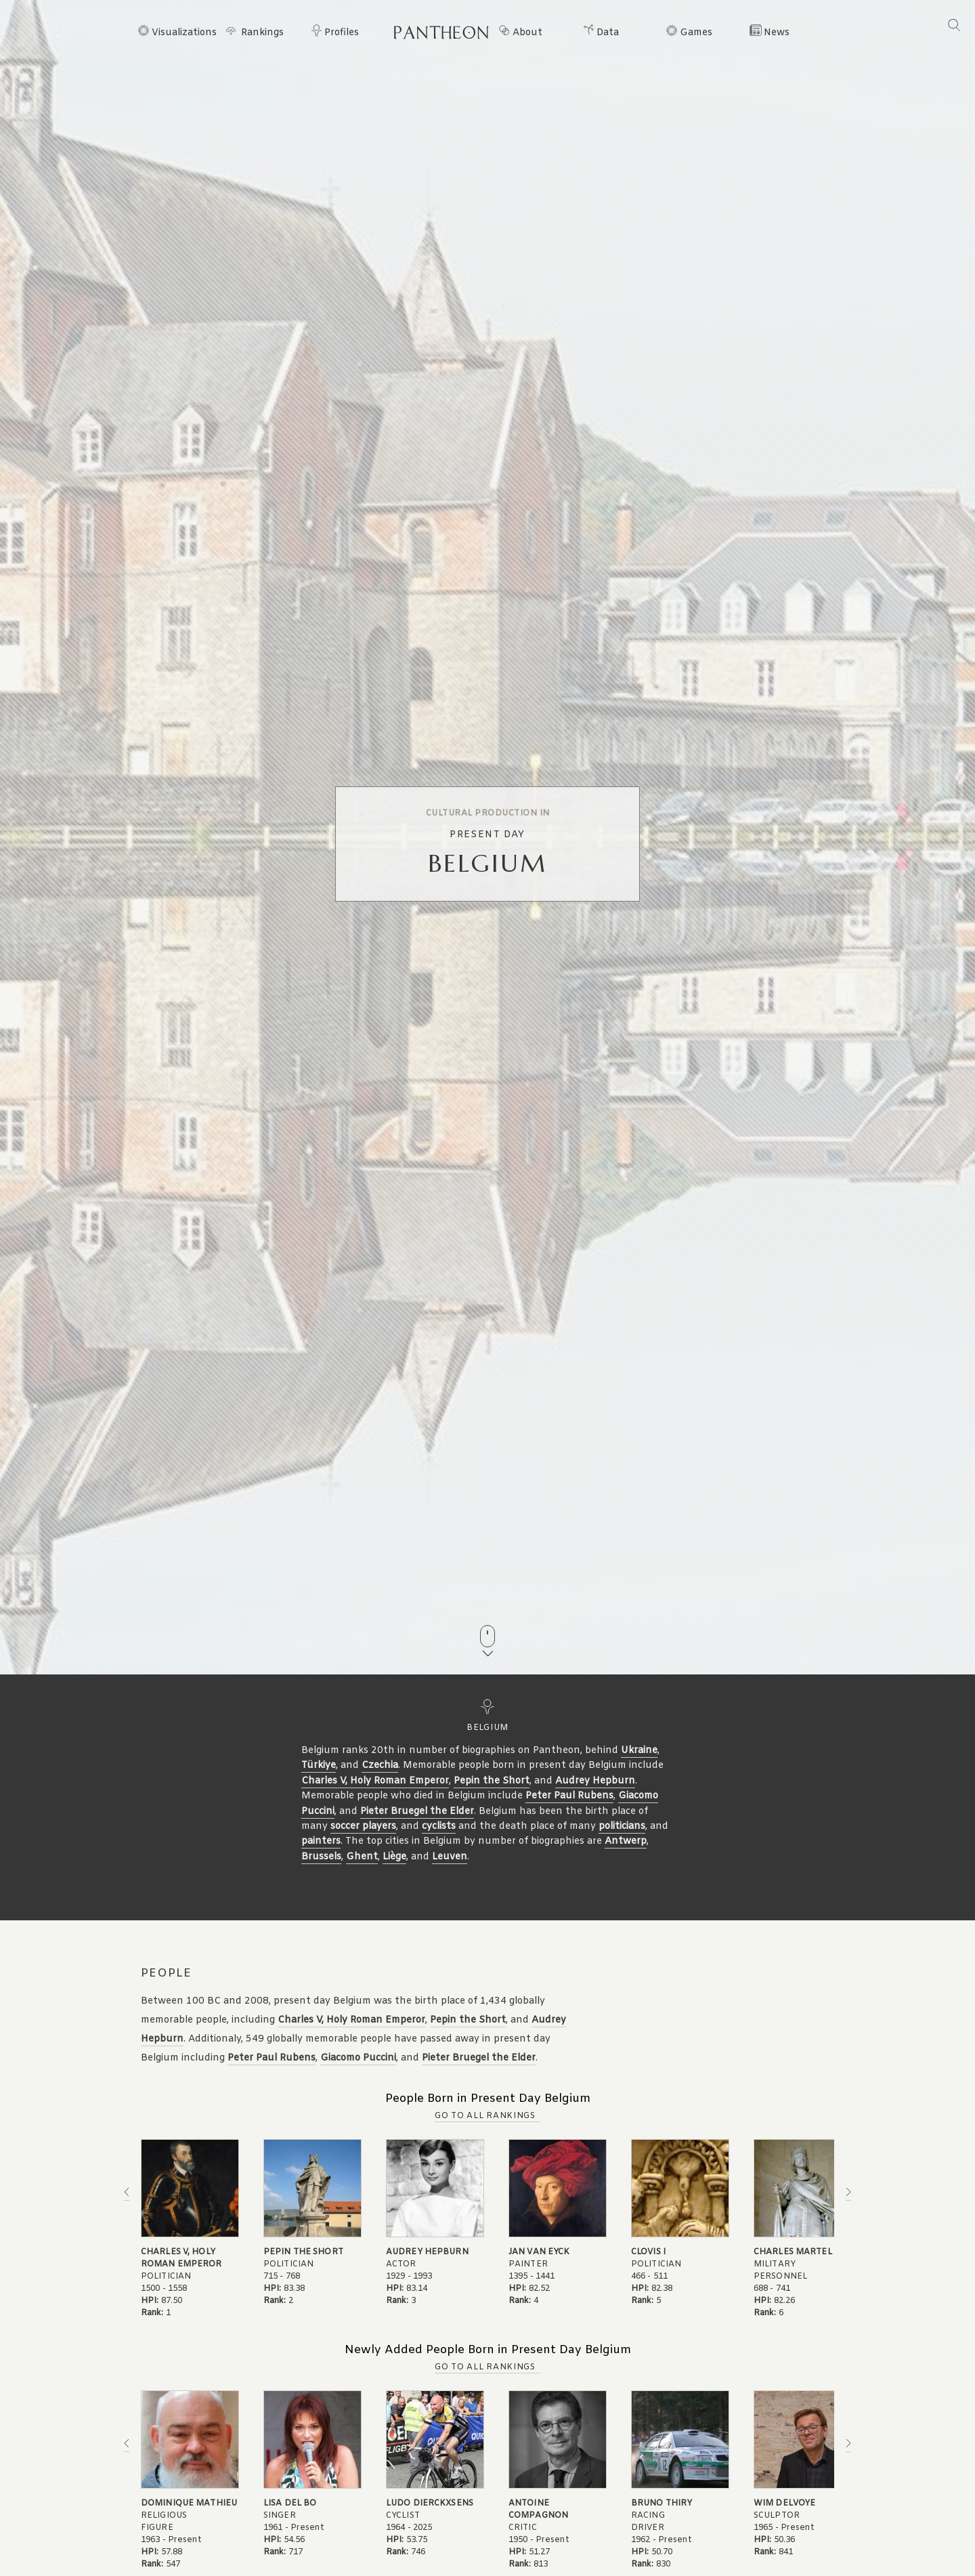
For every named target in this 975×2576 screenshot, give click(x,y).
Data (608, 33)
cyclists (439, 1826)
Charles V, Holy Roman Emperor (375, 1781)
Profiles (341, 33)
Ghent (362, 1857)
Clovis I (648, 2252)
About (527, 33)
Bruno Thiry (661, 2503)
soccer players (363, 1826)
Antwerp (626, 1841)
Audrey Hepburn (595, 1781)
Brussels (321, 1857)
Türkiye (318, 1765)
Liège (394, 1857)
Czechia (380, 1765)
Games (696, 33)
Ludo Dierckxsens (429, 2503)
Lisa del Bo (289, 2503)
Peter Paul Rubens (569, 1796)
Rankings (262, 33)
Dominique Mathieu (189, 2503)
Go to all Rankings (485, 2116)
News (776, 33)
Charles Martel (793, 2252)
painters (321, 1841)
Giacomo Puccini (358, 2058)
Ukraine (639, 1750)
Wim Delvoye (784, 2503)
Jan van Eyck (538, 2252)
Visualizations (184, 33)
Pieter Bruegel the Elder (417, 1811)
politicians (622, 1826)
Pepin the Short (491, 1781)
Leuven (449, 1857)
